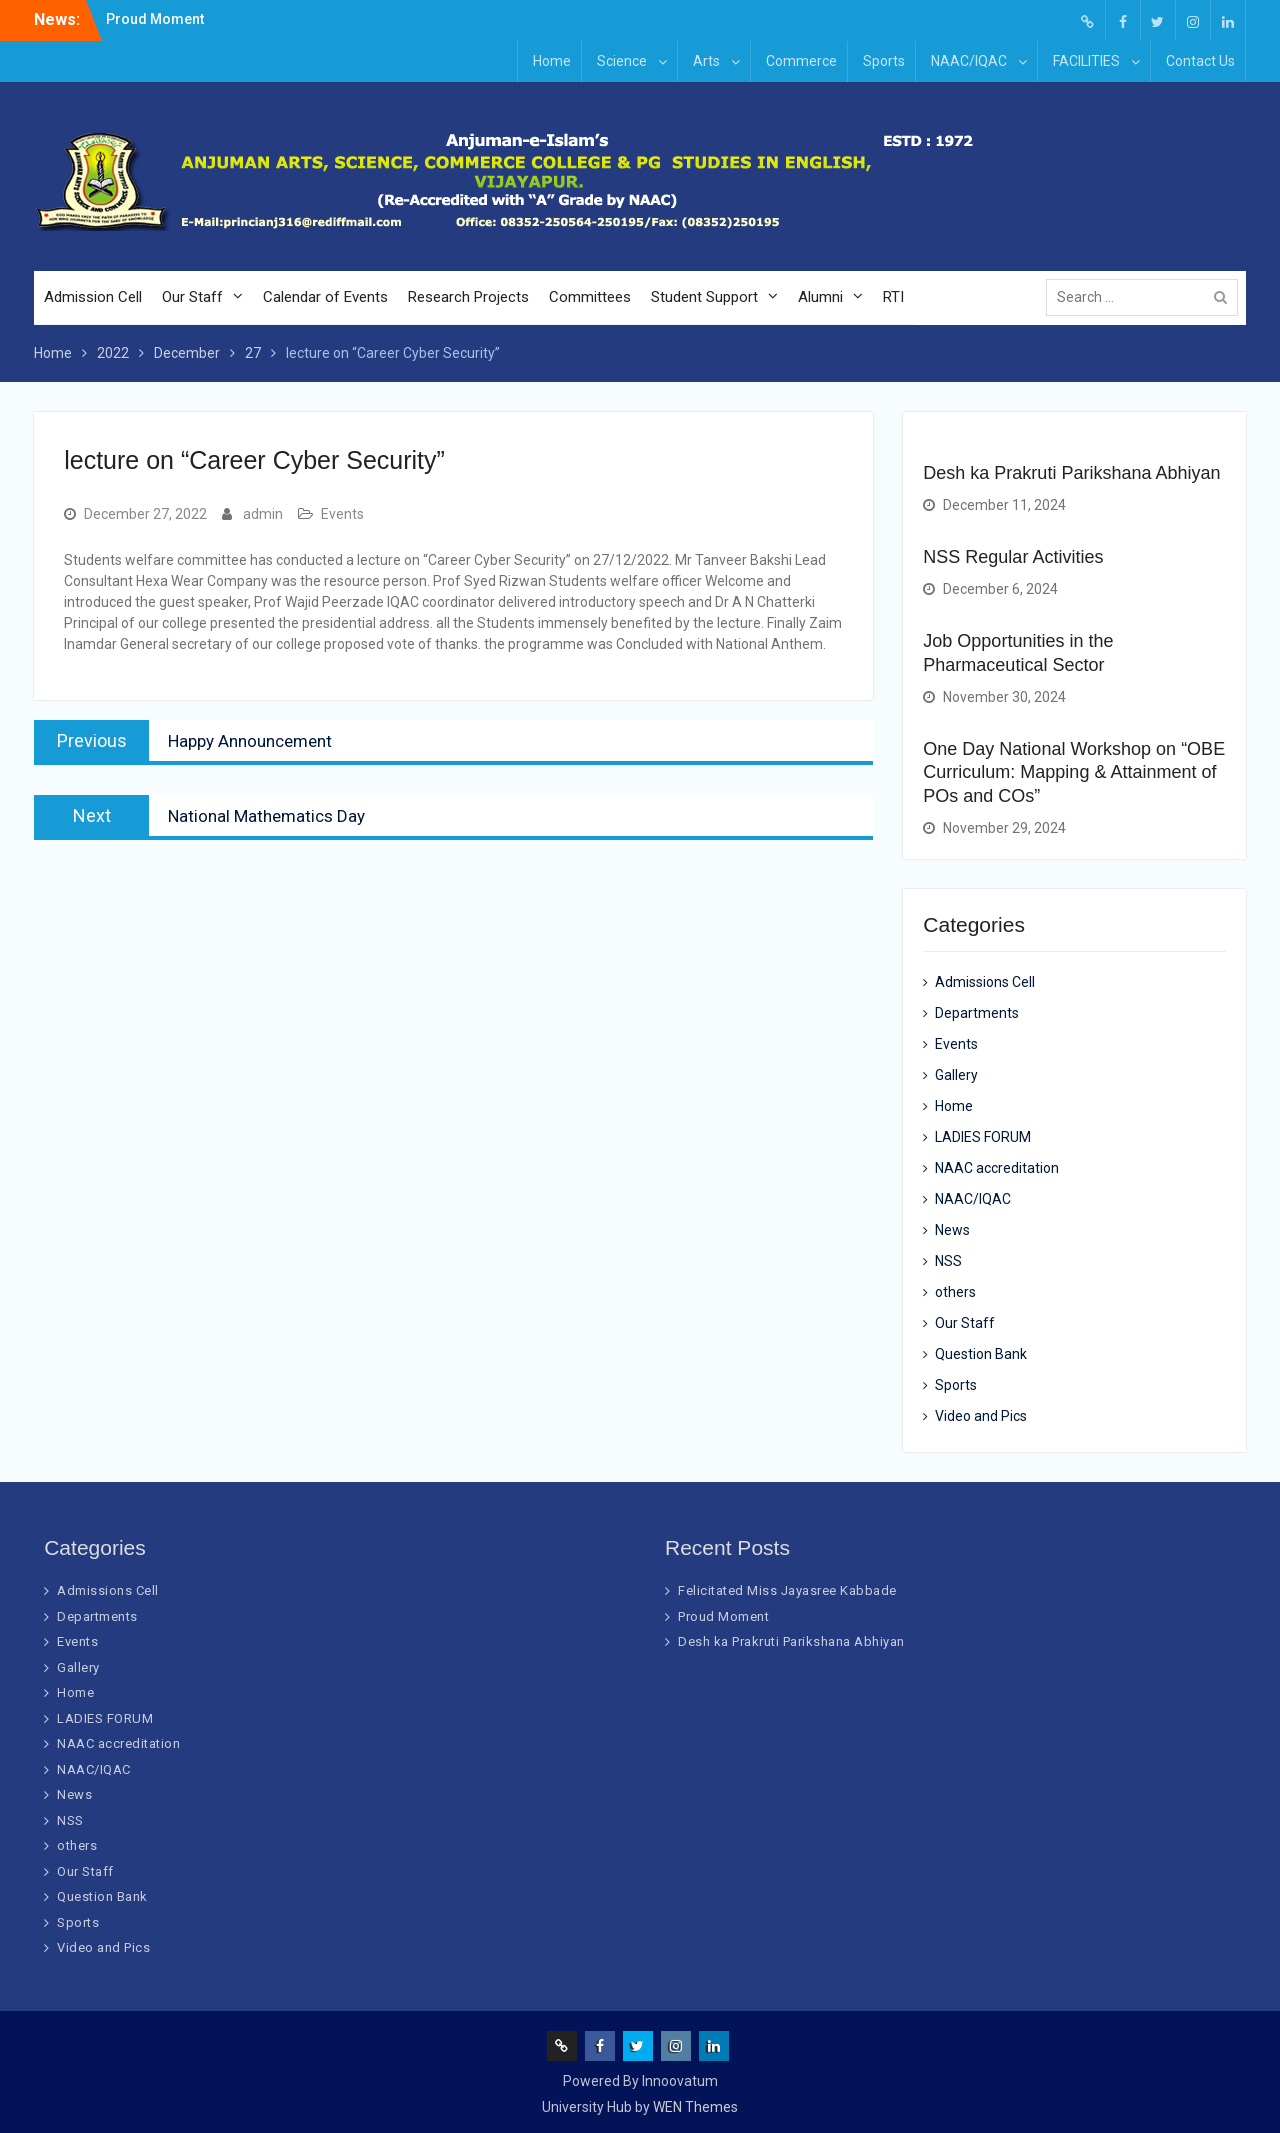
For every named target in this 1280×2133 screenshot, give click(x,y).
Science (622, 61)
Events (342, 514)
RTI (893, 297)
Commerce (801, 61)
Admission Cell (93, 297)
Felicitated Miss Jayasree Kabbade (787, 1590)
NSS (948, 1261)
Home (552, 61)
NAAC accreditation (997, 1168)
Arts (706, 61)
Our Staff (192, 297)
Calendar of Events (325, 297)
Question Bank (981, 1354)
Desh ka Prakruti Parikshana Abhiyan (1071, 473)
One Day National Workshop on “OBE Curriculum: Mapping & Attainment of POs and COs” (1074, 772)
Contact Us (1200, 61)
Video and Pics (981, 1416)
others (955, 1292)
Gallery (956, 1075)
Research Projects (468, 297)
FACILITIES (1086, 61)
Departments (977, 1013)
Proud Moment (155, 19)
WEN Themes (695, 2107)
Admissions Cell (985, 982)
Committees (590, 297)
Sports (884, 61)
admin (263, 514)
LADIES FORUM (983, 1137)
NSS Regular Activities (1013, 557)
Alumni (820, 297)
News (952, 1230)
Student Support (704, 297)
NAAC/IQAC (969, 61)
